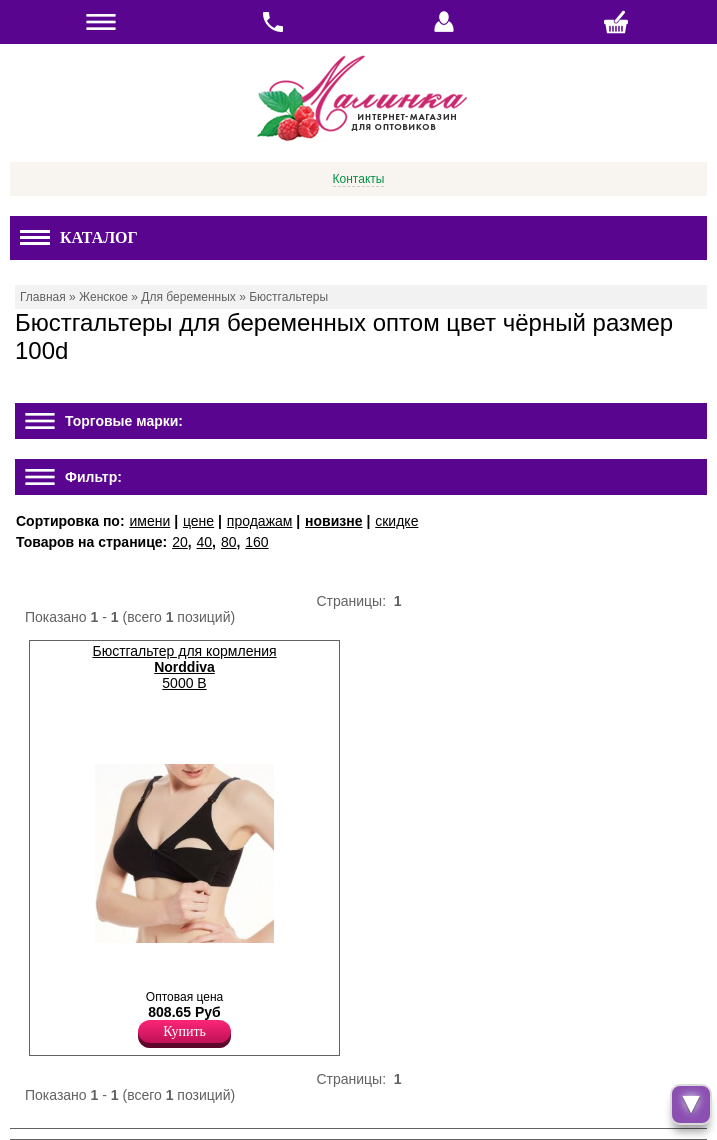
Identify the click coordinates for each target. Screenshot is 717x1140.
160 (256, 542)
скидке (396, 521)
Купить (184, 1031)
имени (149, 521)
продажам (260, 521)
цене (198, 521)
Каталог (79, 237)
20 (180, 542)
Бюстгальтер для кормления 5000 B (184, 667)
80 (229, 542)
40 (205, 542)
